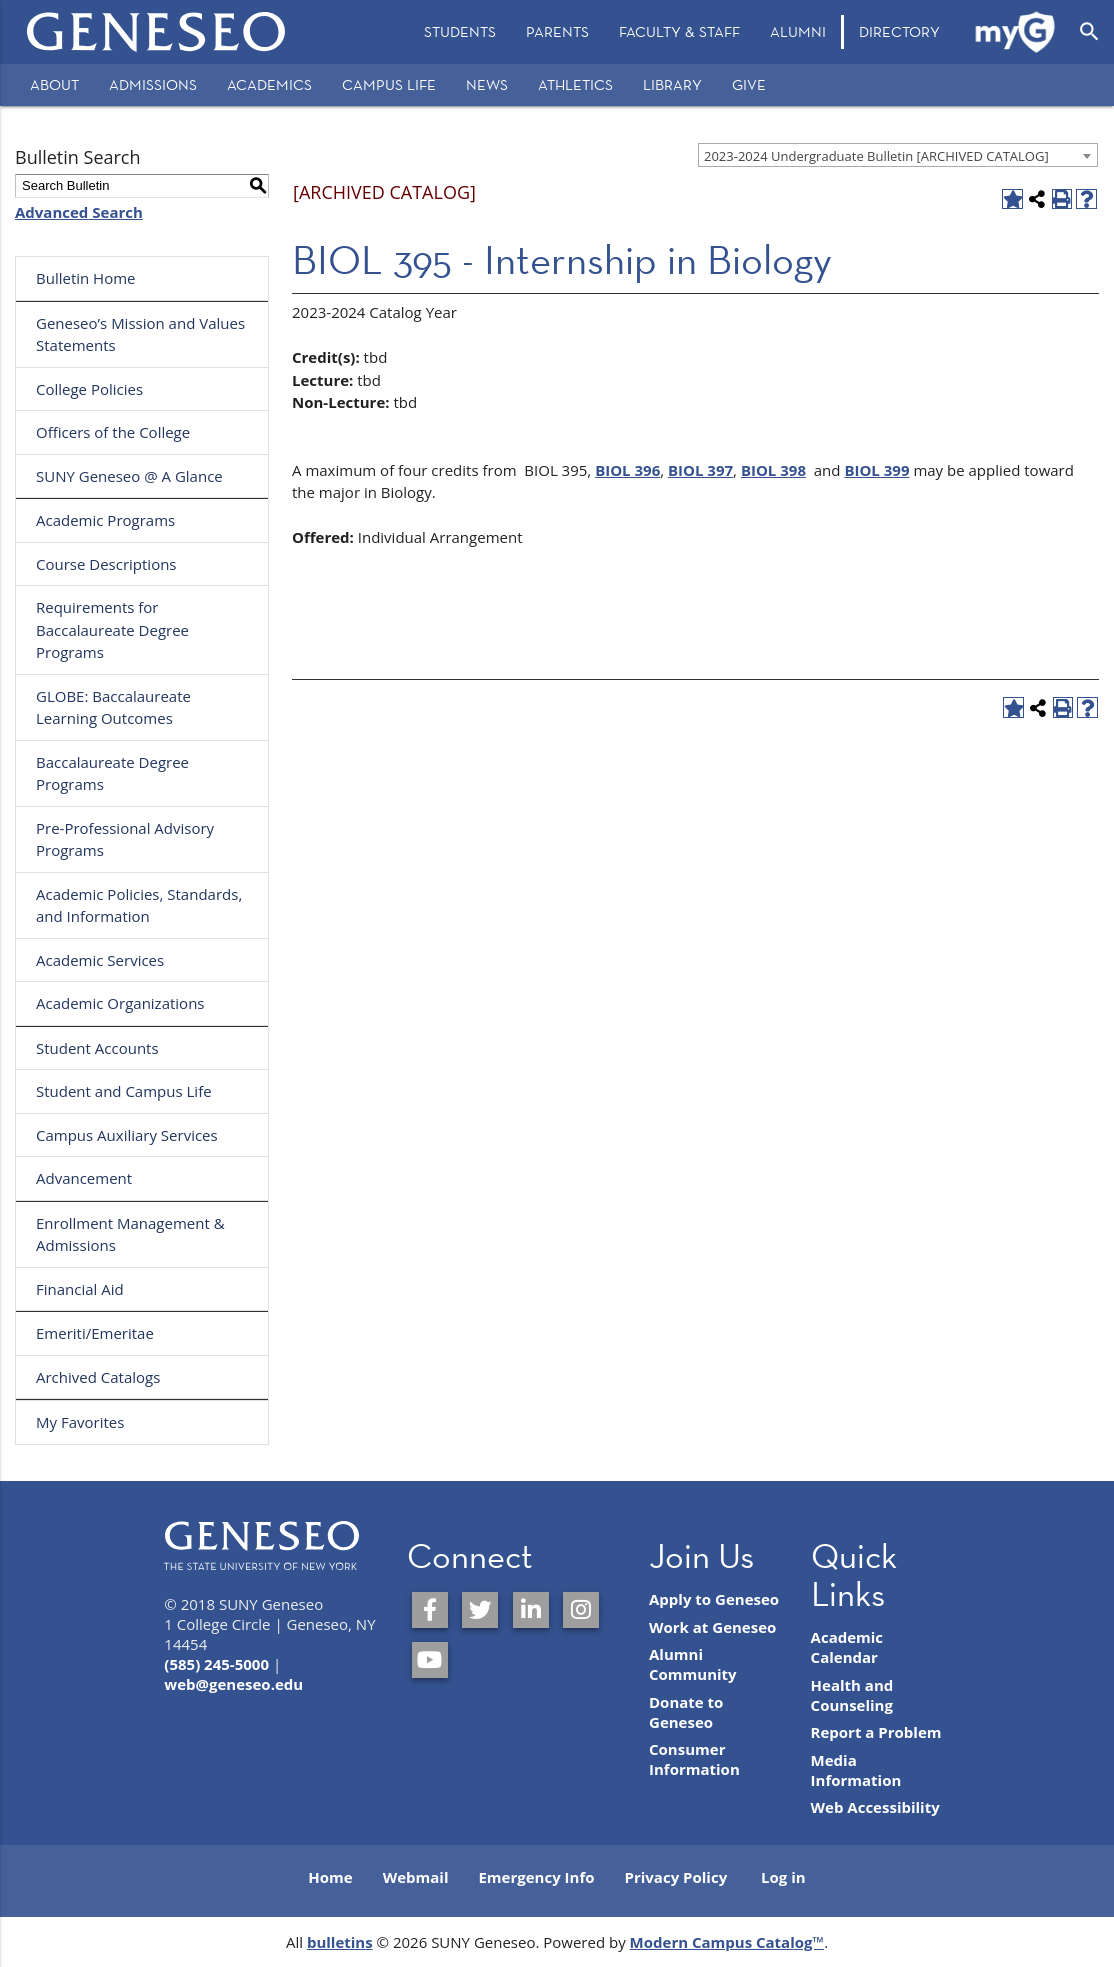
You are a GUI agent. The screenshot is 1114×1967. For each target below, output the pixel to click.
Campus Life (389, 84)
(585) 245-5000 (216, 1664)
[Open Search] (1089, 32)
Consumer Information (694, 1759)
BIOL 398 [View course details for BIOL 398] (773, 470)
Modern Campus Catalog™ (727, 1942)
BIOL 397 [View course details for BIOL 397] (700, 470)
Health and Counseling (852, 1695)
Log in (783, 1877)
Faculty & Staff (679, 31)
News (487, 84)
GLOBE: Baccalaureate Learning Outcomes (113, 707)
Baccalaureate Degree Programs (112, 773)
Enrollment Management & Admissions (130, 1234)
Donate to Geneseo (686, 1712)
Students (460, 31)
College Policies (89, 389)
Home (330, 1877)
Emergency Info (536, 1877)
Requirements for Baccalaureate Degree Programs (112, 629)
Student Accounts (97, 1048)
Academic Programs (105, 520)
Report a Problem (876, 1732)
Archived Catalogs (98, 1377)
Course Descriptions (106, 564)
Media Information (856, 1770)
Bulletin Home (86, 278)
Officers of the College (113, 432)
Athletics (575, 84)
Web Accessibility (875, 1807)
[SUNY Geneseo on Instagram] (581, 1610)
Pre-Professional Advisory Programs (125, 839)
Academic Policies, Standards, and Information (139, 905)
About (54, 84)
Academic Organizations (120, 1003)
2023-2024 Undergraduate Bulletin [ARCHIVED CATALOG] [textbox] (876, 156)
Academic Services (100, 960)
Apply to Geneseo (714, 1599)
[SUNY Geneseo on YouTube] (430, 1660)
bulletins (340, 1942)
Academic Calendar (847, 1647)
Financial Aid (80, 1289)
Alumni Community (693, 1664)
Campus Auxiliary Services (127, 1135)
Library (672, 84)
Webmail (416, 1877)
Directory (899, 31)
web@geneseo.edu (233, 1684)
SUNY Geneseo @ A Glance (129, 476)
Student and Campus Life (124, 1091)
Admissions (153, 84)
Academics (269, 84)
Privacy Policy (676, 1877)
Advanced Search (79, 212)
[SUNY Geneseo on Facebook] (430, 1610)
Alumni (798, 31)
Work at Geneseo (712, 1627)
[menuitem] (460, 32)
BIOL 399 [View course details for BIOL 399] (876, 470)
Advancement (84, 1178)
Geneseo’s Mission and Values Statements (140, 334)
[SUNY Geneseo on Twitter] (480, 1610)
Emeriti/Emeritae (95, 1333)
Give (749, 84)
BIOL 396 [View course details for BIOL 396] (627, 470)
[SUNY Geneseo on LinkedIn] (531, 1610)
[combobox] (898, 155)
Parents (557, 31)
